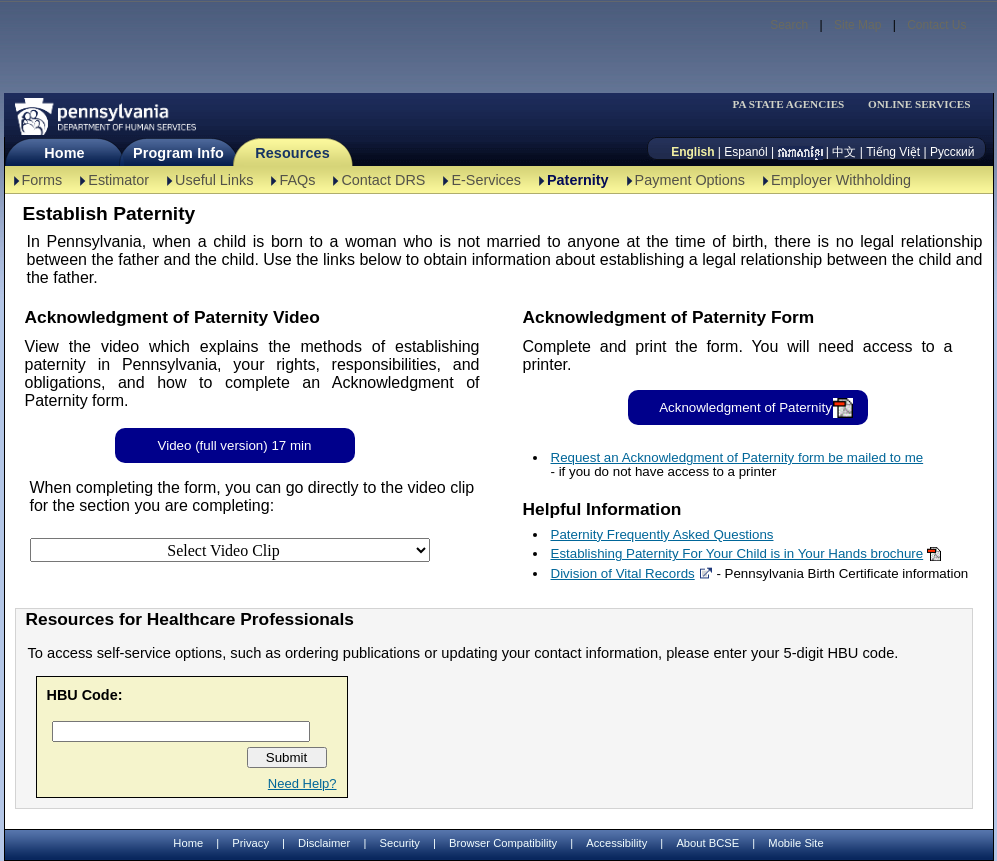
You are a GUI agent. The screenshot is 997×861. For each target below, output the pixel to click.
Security (399, 843)
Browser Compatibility (503, 843)
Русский (952, 152)
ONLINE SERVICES (919, 104)
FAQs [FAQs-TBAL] (297, 180)
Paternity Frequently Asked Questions (662, 534)
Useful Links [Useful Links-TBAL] (214, 180)
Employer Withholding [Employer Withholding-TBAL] (841, 180)
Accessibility (616, 843)
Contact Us (936, 25)
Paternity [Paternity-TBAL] (578, 180)
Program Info (178, 153)
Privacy (250, 843)
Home (64, 153)
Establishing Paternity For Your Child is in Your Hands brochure (737, 553)
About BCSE (707, 843)
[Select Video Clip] (230, 550)
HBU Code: (85, 695)
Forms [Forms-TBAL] (42, 180)
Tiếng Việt (893, 152)
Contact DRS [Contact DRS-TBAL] (383, 180)
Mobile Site (795, 843)
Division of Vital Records (623, 573)
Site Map (857, 25)
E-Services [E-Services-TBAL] (486, 180)
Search (789, 25)
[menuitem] (795, 104)
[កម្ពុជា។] (800, 152)
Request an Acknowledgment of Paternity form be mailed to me (737, 457)
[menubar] (795, 104)
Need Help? (302, 783)
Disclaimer (324, 843)
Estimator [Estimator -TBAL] (118, 180)
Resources (292, 153)
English (692, 152)
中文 (844, 152)
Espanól (745, 152)
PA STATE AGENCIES (788, 104)
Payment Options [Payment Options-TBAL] (690, 180)
